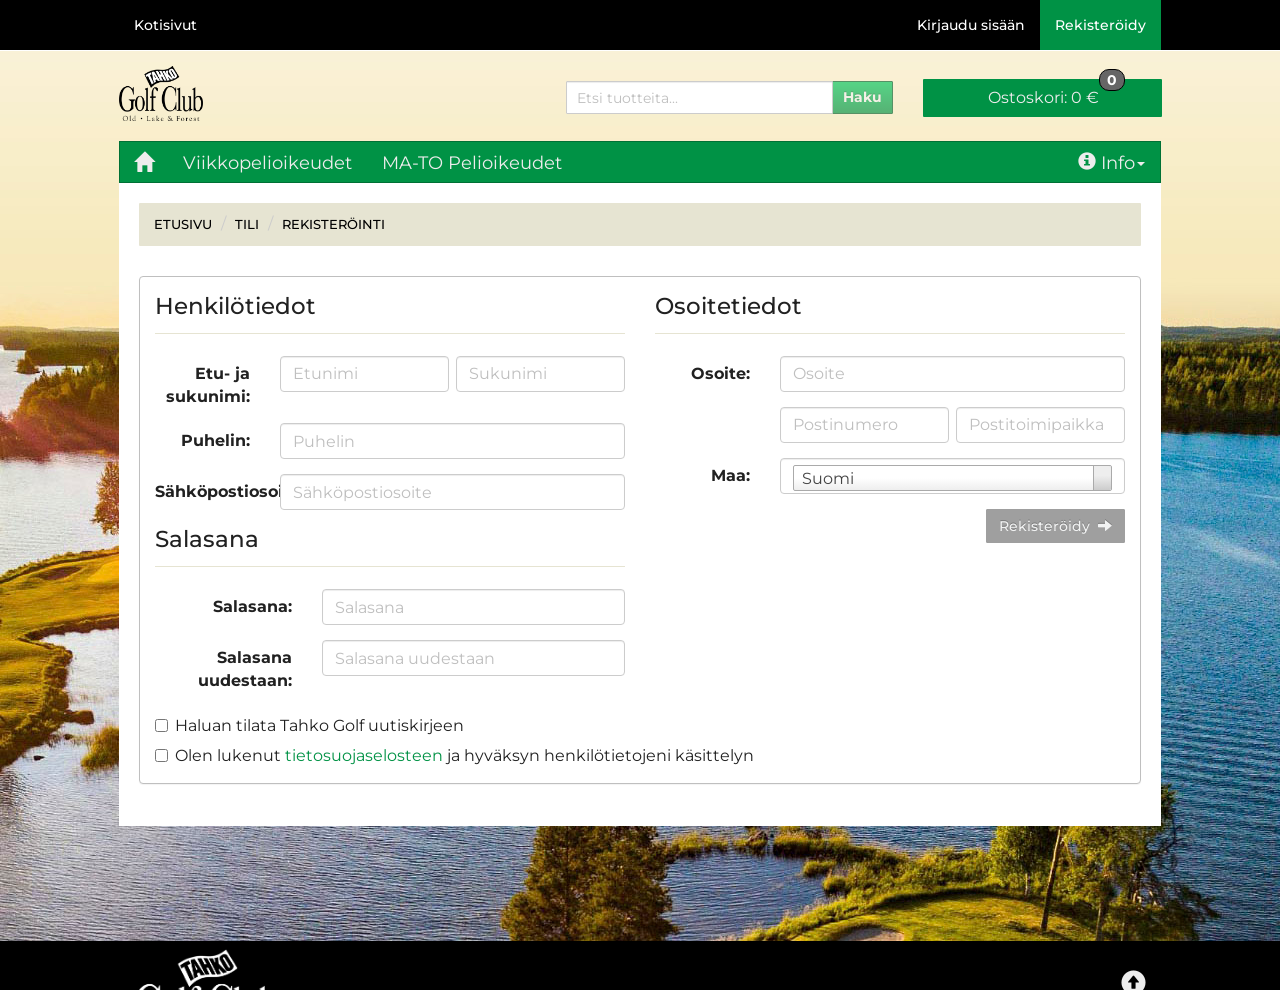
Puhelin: (215, 440)
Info (1111, 163)
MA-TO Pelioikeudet (472, 163)
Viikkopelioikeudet (267, 163)
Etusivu (183, 224)
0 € (1056, 93)
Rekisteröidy (1100, 25)
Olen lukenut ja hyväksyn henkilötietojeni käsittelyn (464, 755)
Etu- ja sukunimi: (208, 385)
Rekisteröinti (333, 224)
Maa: (730, 475)
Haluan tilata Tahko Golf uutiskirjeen (319, 725)
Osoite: (720, 373)
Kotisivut (165, 25)
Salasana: (252, 606)
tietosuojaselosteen (364, 755)
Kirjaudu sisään (971, 25)
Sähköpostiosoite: (210, 491)
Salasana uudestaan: (245, 669)
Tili (247, 224)
